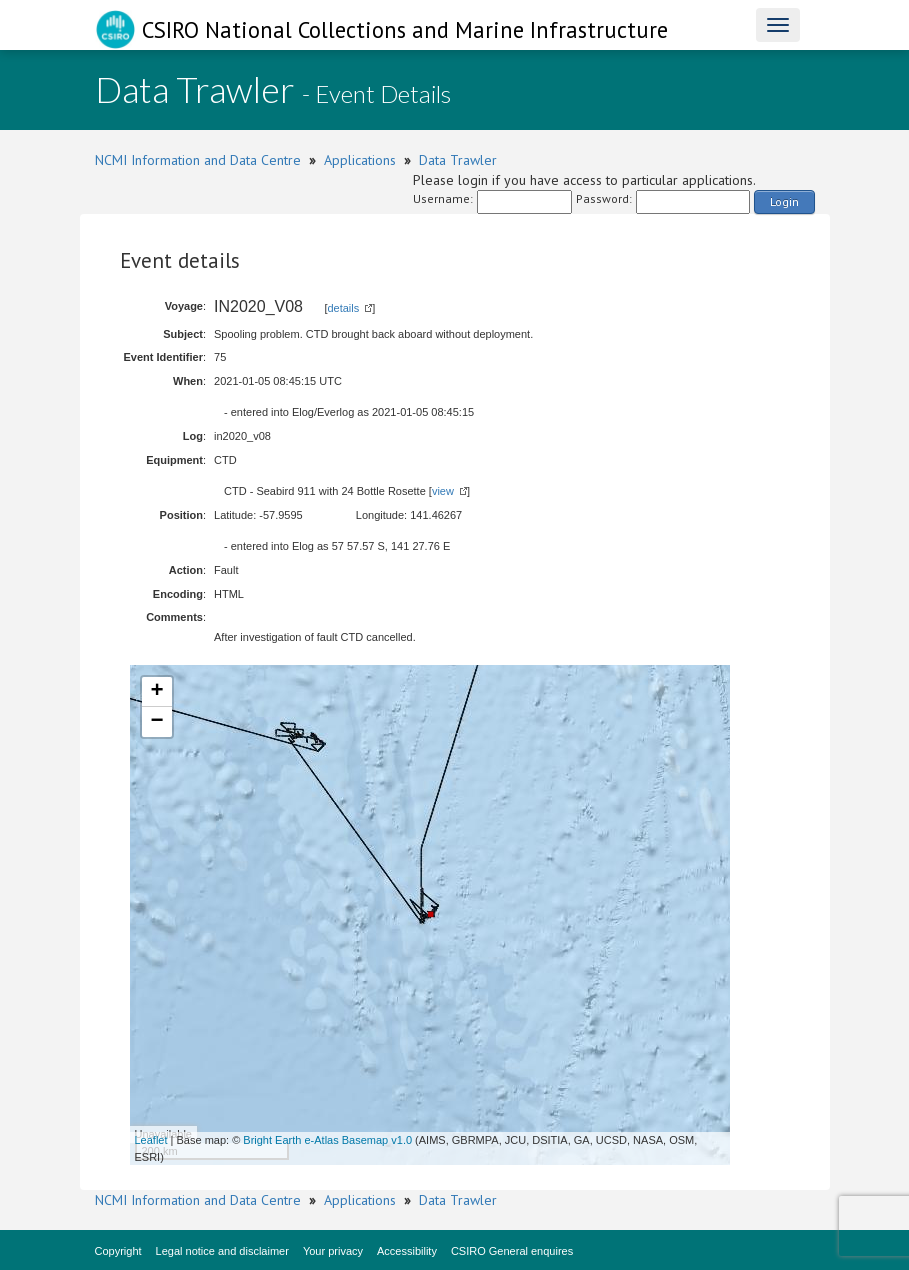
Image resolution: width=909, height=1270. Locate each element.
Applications (360, 160)
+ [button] (156, 692)
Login (784, 201)
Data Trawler (458, 160)
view (443, 491)
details (343, 308)
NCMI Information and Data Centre (198, 160)
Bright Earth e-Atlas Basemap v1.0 (327, 1140)
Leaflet (151, 1140)
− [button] (156, 722)
